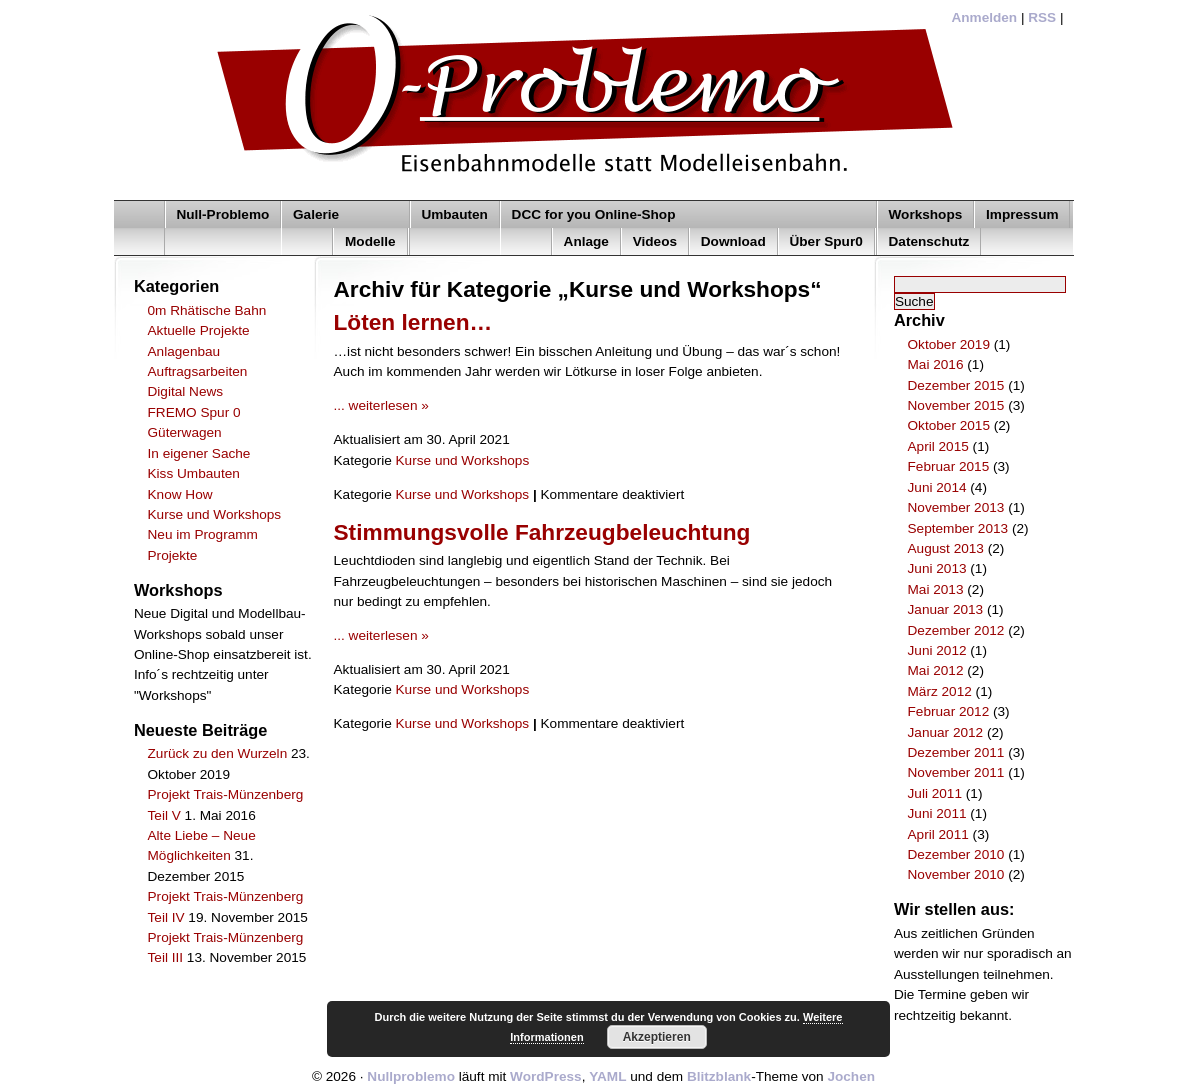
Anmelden (984, 17)
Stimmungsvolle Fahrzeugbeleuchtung (542, 532)
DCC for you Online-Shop (594, 214)
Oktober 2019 (949, 344)
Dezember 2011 (956, 752)
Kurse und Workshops (215, 514)
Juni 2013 (937, 568)
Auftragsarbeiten (198, 371)
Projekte (173, 555)
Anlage (586, 241)
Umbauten (454, 214)
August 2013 (946, 548)
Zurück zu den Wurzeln (218, 753)
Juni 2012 (937, 650)
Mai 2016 (936, 364)
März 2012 (940, 691)
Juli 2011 (935, 793)
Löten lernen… (413, 322)
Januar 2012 (946, 732)
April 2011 (938, 834)
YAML (607, 1076)
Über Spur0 (825, 241)
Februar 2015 (949, 466)
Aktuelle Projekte (199, 330)
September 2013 (958, 528)
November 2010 (956, 874)
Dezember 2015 (956, 385)
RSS (1042, 17)
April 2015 (938, 446)
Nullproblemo (411, 1076)
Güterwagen (185, 432)
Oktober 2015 (949, 425)
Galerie (316, 214)
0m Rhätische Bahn (207, 310)
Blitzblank (719, 1076)
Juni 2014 (937, 487)
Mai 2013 (936, 589)
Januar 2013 (946, 609)
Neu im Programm (203, 534)
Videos (655, 241)
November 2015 (956, 405)
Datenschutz (929, 241)
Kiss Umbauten (194, 473)
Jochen (851, 1076)
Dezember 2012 (956, 630)
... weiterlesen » (381, 405)
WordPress (546, 1076)
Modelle (370, 241)
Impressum (1022, 214)
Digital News (186, 391)
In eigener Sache (199, 453)
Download (733, 241)
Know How (180, 494)
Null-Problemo (222, 214)
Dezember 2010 (956, 854)
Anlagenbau (184, 351)
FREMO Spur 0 (194, 412)
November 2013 (956, 507)
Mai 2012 (936, 670)
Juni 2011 (937, 813)
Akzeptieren (657, 1037)
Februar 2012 (949, 711)
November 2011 (956, 772)
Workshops (926, 214)
